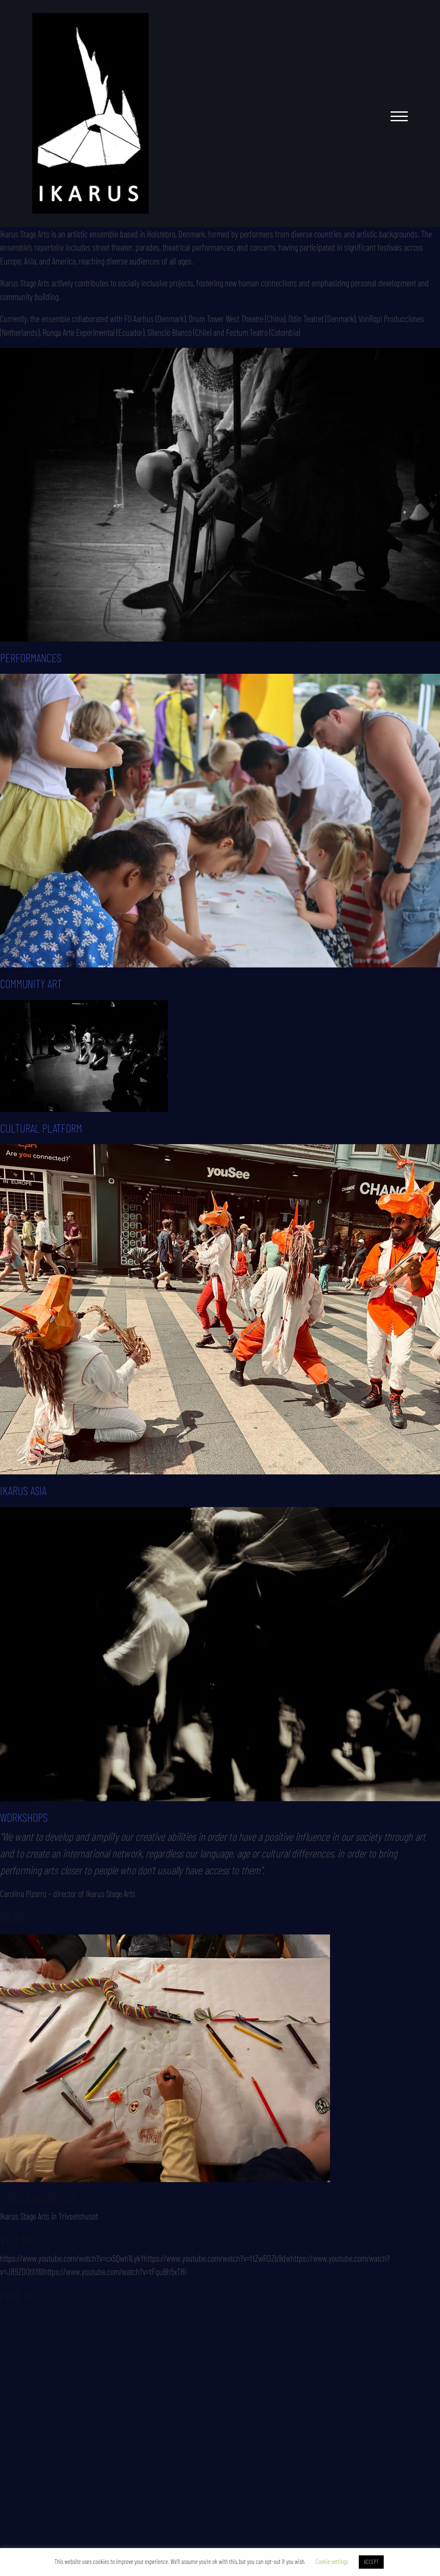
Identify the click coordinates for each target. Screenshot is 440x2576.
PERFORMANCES (30, 657)
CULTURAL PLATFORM (41, 1128)
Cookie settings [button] (331, 2561)
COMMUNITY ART (31, 983)
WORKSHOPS (24, 1817)
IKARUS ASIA (23, 1490)
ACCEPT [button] (371, 2561)
